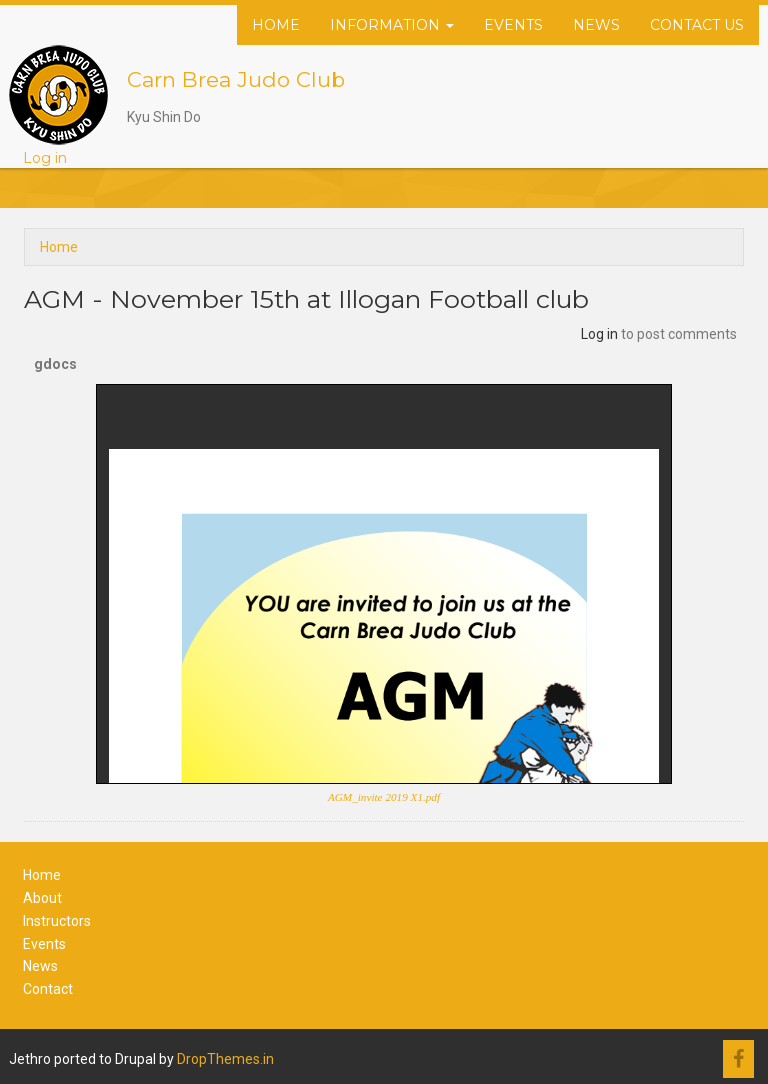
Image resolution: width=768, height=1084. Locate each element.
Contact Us (697, 25)
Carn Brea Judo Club (236, 79)
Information (392, 25)
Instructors (57, 921)
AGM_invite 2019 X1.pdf (384, 797)
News (596, 25)
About (42, 898)
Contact (48, 989)
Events (513, 25)
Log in (45, 158)
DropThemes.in (225, 1059)
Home (276, 25)
